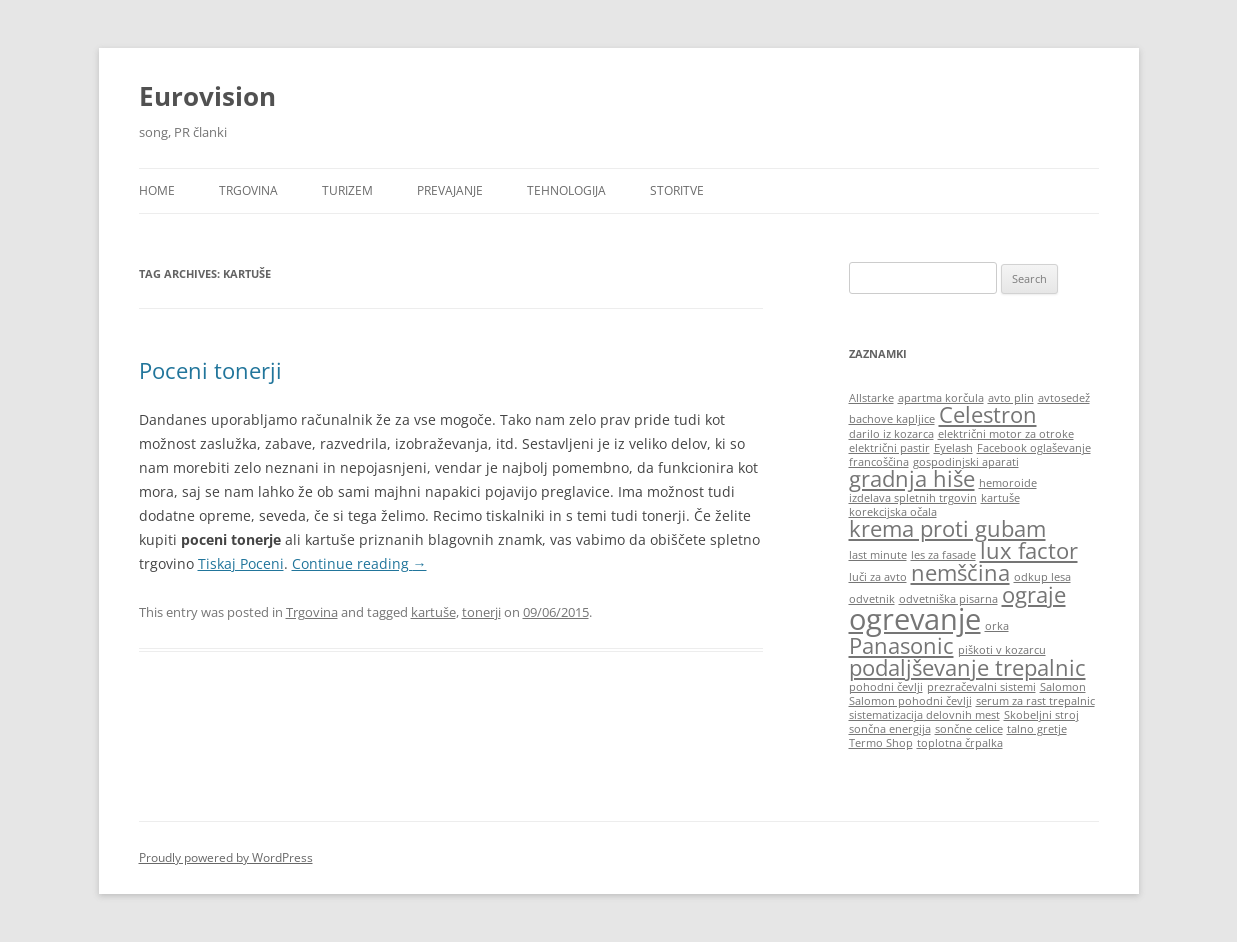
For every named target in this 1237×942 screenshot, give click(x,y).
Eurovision (207, 96)
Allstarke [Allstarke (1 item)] (871, 398)
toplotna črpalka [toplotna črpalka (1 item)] (960, 743)
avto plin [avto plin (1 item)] (1011, 398)
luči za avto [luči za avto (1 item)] (878, 577)
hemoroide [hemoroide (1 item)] (1008, 483)
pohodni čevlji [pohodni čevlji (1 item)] (886, 687)
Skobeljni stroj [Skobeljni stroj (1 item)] (1041, 715)
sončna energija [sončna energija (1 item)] (890, 729)
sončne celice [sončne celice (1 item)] (969, 729)
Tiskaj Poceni (241, 563)
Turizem (347, 190)
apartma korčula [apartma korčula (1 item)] (941, 398)
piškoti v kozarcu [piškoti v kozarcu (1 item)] (1002, 650)
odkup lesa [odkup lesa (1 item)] (1042, 577)
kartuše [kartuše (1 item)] (1000, 498)
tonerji (481, 612)
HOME (157, 190)
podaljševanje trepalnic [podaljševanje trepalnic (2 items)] (967, 667)
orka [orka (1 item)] (997, 626)
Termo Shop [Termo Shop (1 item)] (881, 743)
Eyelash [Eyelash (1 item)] (953, 448)
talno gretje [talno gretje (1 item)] (1037, 729)
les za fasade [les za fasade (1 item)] (943, 555)
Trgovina (248, 190)
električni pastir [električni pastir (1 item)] (889, 448)
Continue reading (359, 563)
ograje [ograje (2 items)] (1034, 594)
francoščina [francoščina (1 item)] (879, 462)
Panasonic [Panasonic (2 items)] (901, 645)
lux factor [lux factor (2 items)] (1029, 550)
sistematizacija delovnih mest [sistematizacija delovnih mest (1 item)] (924, 715)
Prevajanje (450, 190)
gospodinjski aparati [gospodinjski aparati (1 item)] (966, 462)
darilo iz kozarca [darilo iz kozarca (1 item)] (891, 434)
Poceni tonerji (210, 370)
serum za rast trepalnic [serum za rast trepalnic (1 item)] (1035, 701)
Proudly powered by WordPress (226, 857)
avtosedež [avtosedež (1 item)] (1064, 398)
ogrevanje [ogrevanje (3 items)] (915, 619)
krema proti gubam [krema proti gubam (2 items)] (947, 528)
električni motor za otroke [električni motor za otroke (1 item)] (1006, 434)
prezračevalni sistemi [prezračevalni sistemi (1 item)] (981, 687)
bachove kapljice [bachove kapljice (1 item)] (892, 419)
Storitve (677, 190)
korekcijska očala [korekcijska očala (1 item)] (893, 512)
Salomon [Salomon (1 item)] (1063, 687)
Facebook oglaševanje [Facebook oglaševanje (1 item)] (1034, 448)
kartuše (433, 612)
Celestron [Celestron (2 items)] (988, 414)
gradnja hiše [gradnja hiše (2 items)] (912, 478)
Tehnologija (566, 190)
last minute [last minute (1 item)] (878, 555)
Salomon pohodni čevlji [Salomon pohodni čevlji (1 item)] (910, 701)
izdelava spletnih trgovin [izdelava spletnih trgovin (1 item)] (913, 498)
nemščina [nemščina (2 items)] (960, 572)
